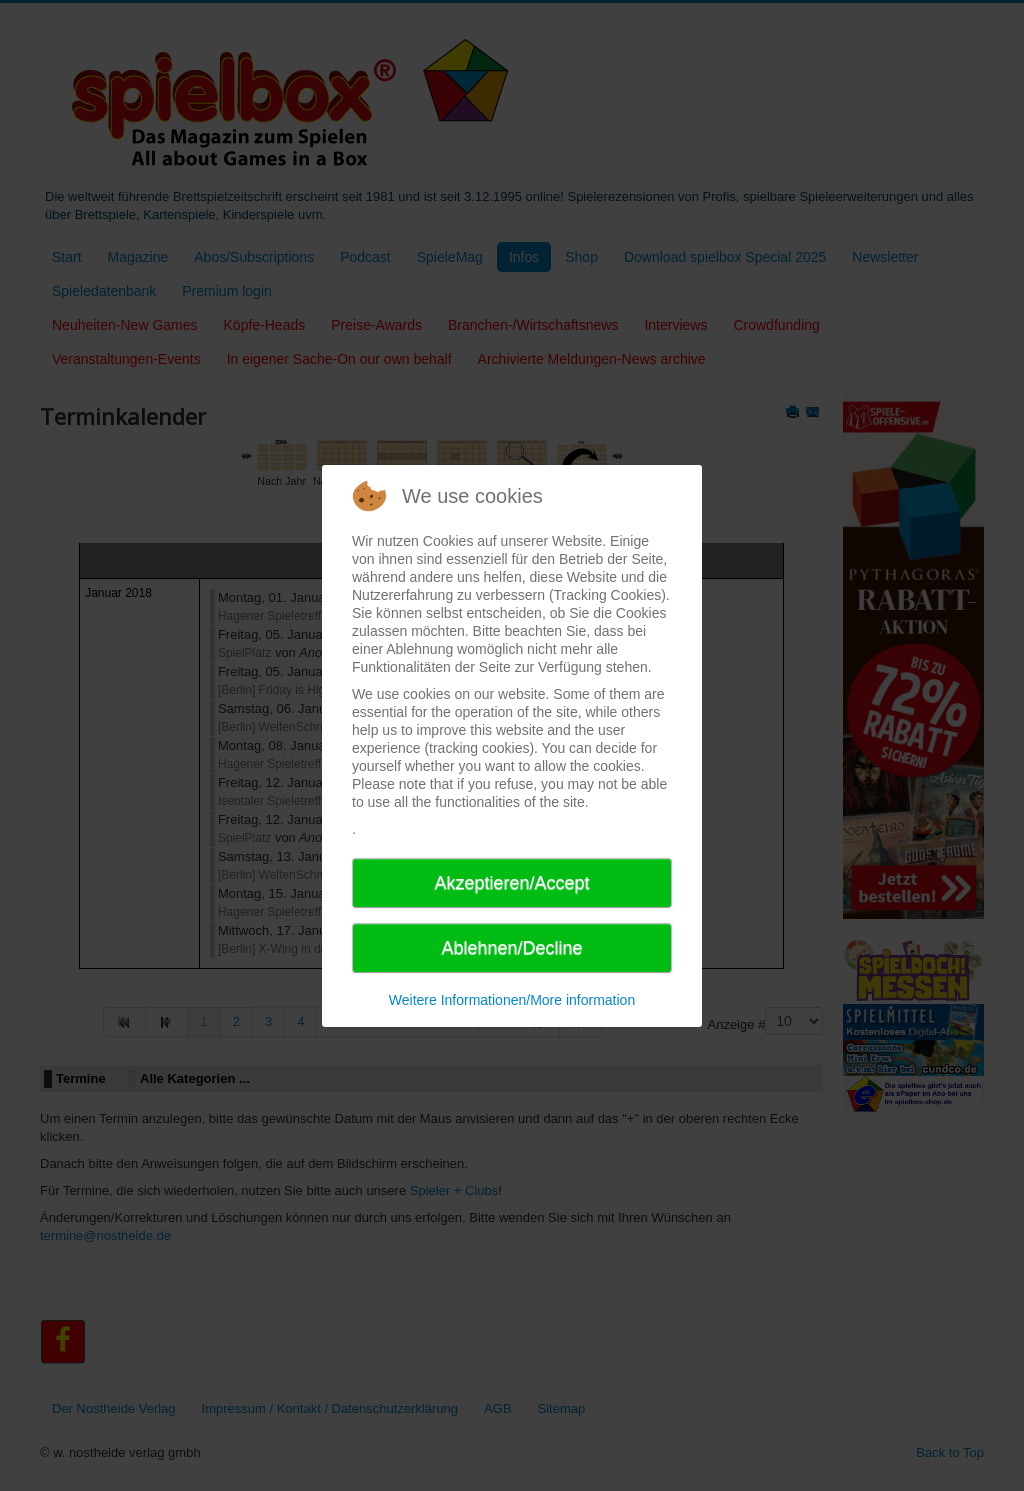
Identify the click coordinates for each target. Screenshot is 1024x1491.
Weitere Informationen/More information (512, 1000)
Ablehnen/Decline (511, 948)
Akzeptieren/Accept (511, 883)
